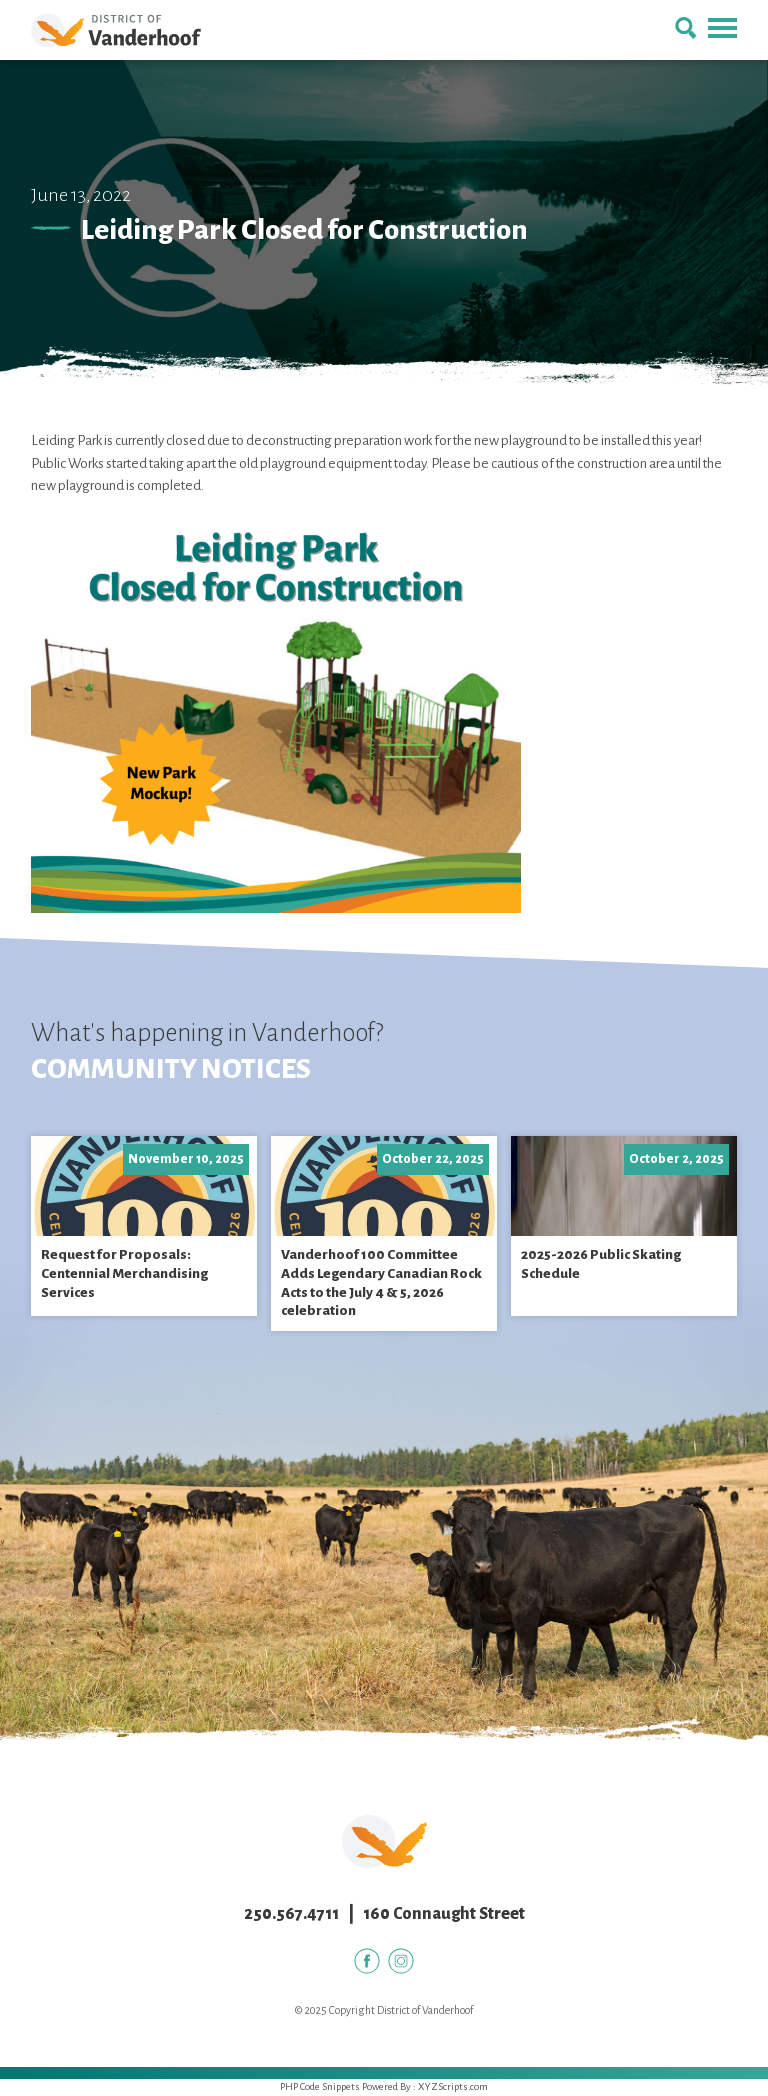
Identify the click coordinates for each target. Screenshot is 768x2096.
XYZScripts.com (453, 2086)
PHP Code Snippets (320, 2086)
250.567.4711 (291, 1914)
